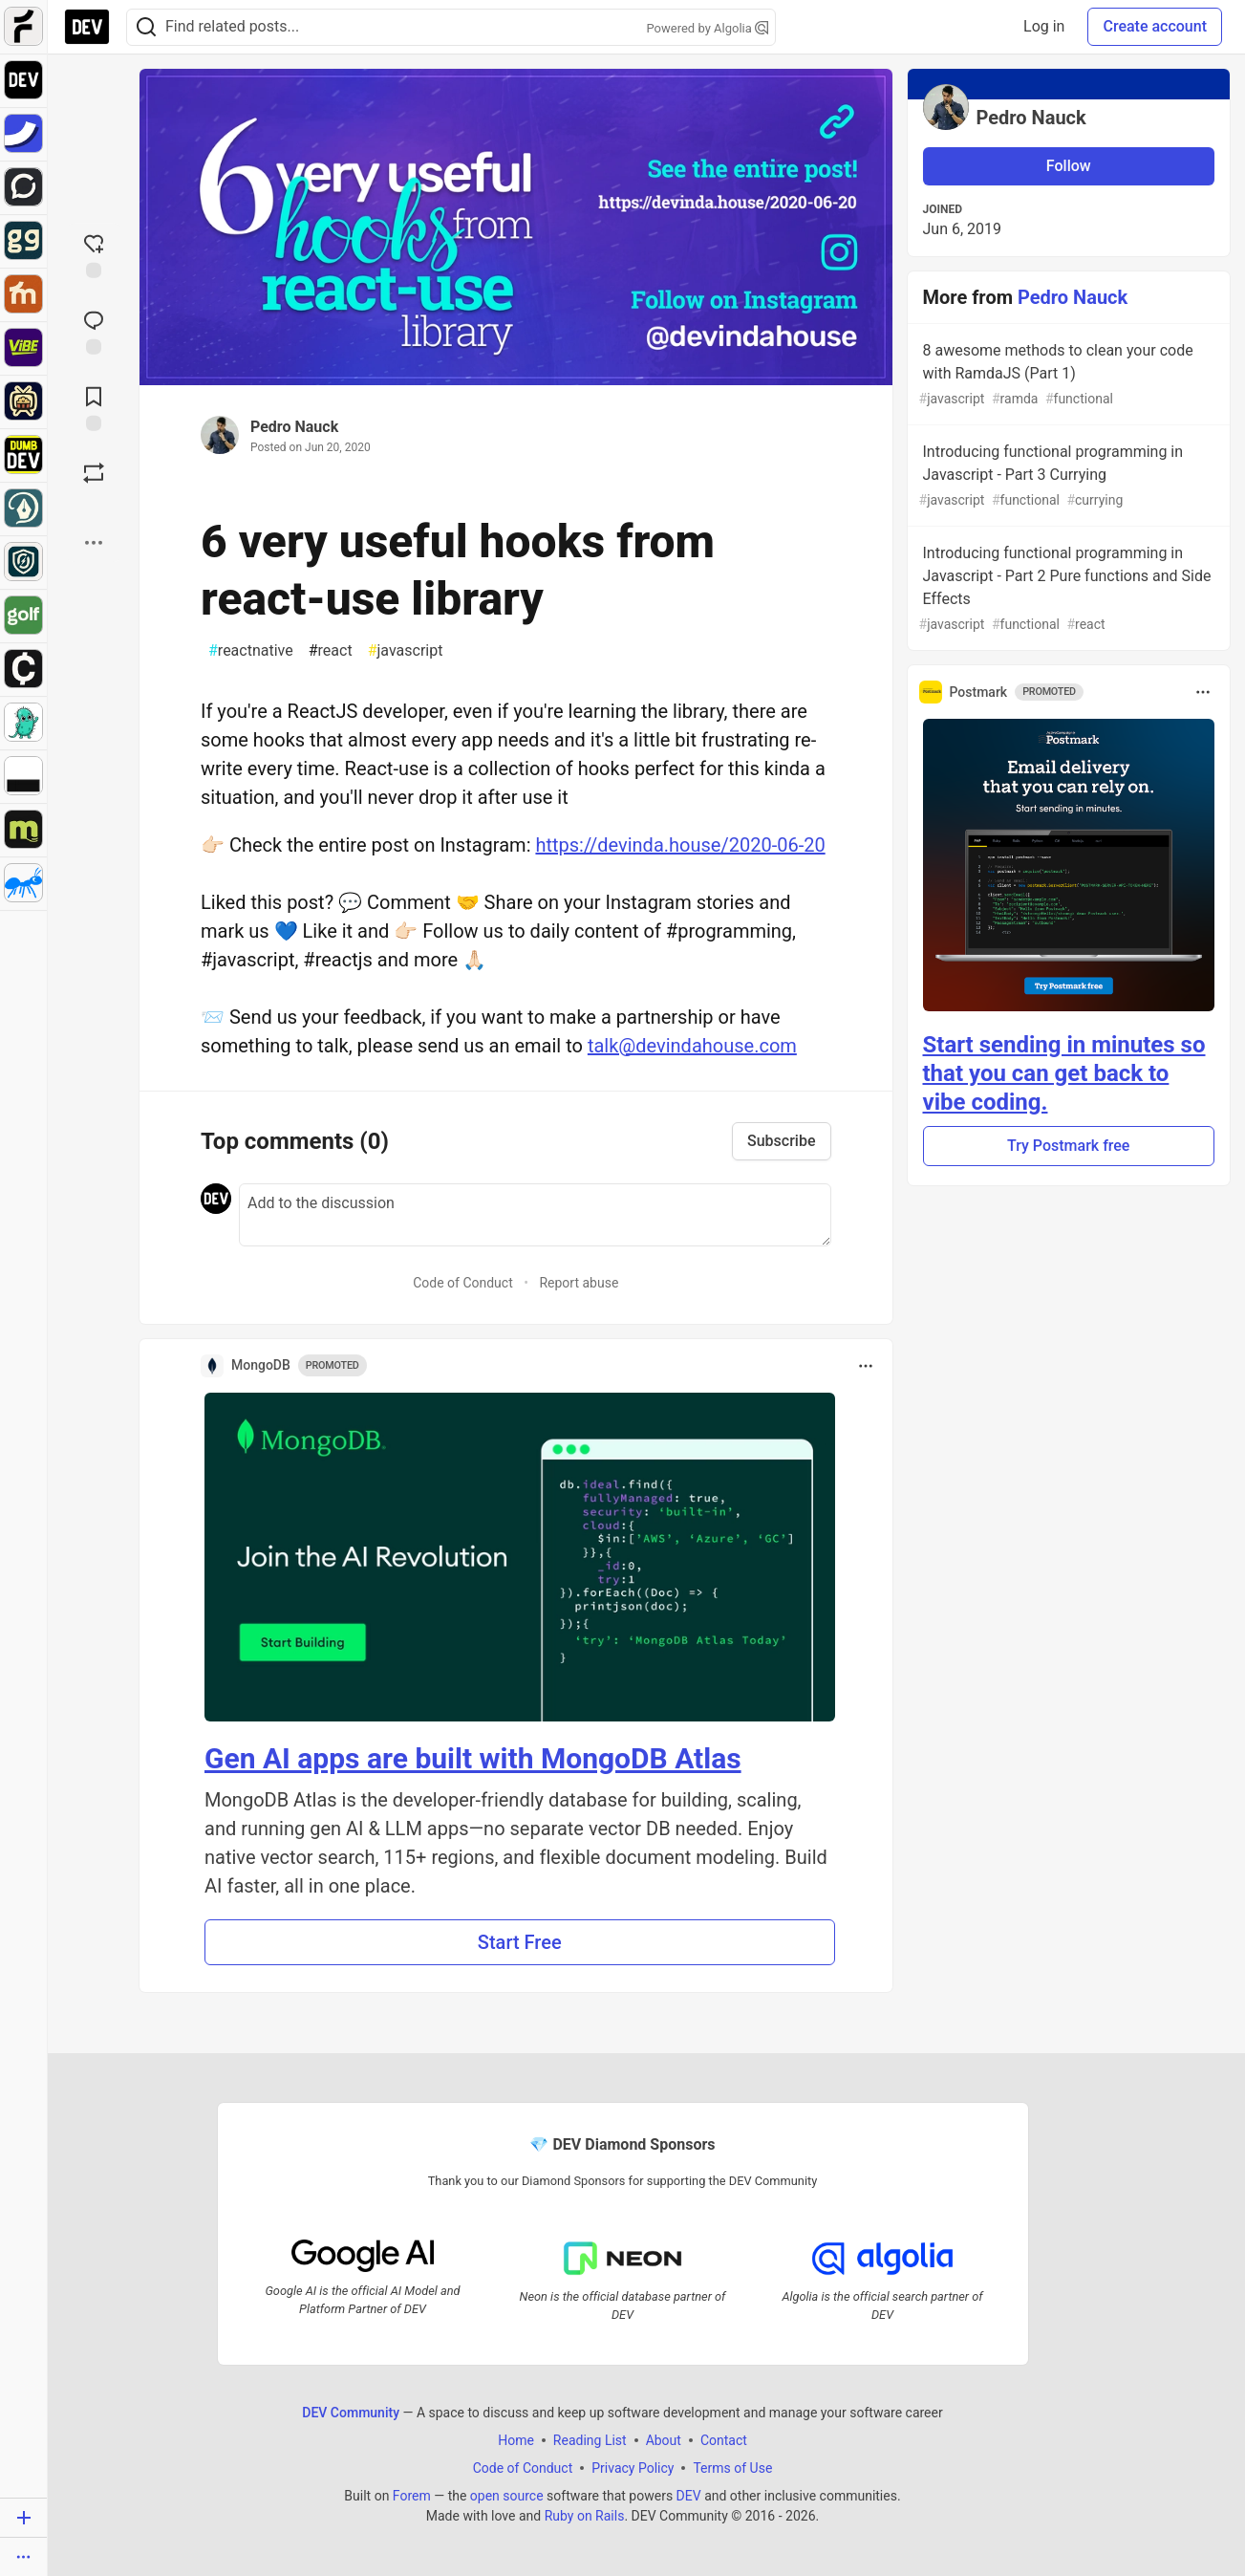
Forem (412, 2495)
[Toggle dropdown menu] (865, 1366)
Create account (1155, 26)
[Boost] (93, 473)
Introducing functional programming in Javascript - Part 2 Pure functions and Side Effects (1067, 589)
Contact (723, 2440)
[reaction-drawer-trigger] (93, 254)
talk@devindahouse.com (692, 1045)
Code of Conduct (463, 1282)
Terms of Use (732, 2468)
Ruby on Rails (585, 2515)
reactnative (250, 650)
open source (507, 2495)
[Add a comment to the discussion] (535, 1214)
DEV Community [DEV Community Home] (350, 2412)
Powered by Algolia (707, 28)
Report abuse (578, 1282)
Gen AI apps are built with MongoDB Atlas (472, 1758)
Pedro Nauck (294, 427)
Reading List (590, 2440)
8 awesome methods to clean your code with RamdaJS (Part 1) (1067, 375)
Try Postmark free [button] (1068, 1145)
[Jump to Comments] (93, 330)
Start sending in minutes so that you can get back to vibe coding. (1064, 1073)
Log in (1043, 26)
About (663, 2440)
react (331, 650)
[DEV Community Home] (87, 27)
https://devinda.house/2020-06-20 (680, 844)
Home (516, 2440)
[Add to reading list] (93, 407)
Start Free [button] (520, 1942)
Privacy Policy (632, 2468)
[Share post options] (94, 543)
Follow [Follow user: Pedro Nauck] (1068, 166)
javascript (405, 650)
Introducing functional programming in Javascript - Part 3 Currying (1067, 476)
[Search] (146, 27)
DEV (688, 2495)
